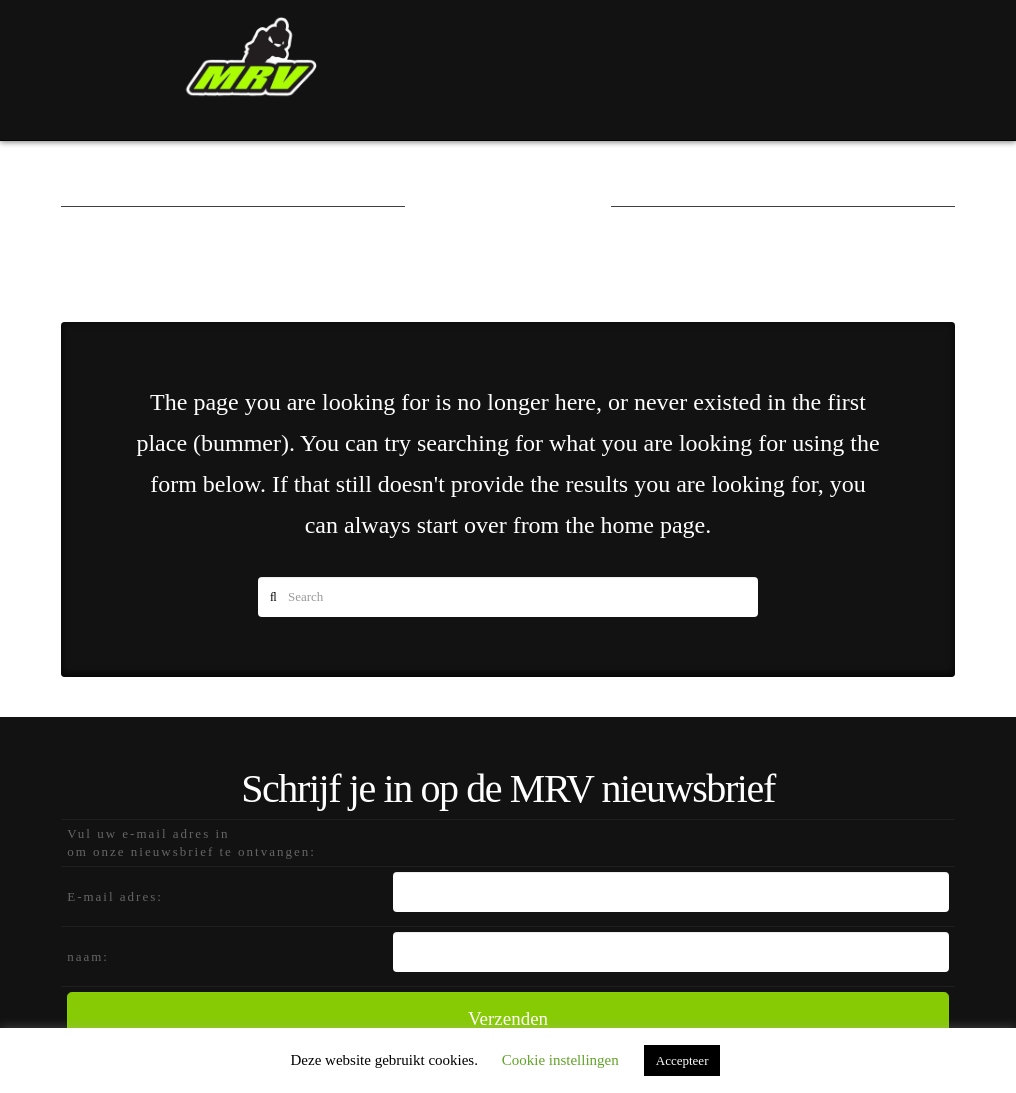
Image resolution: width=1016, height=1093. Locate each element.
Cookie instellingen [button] (560, 1060)
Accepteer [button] (682, 1060)
